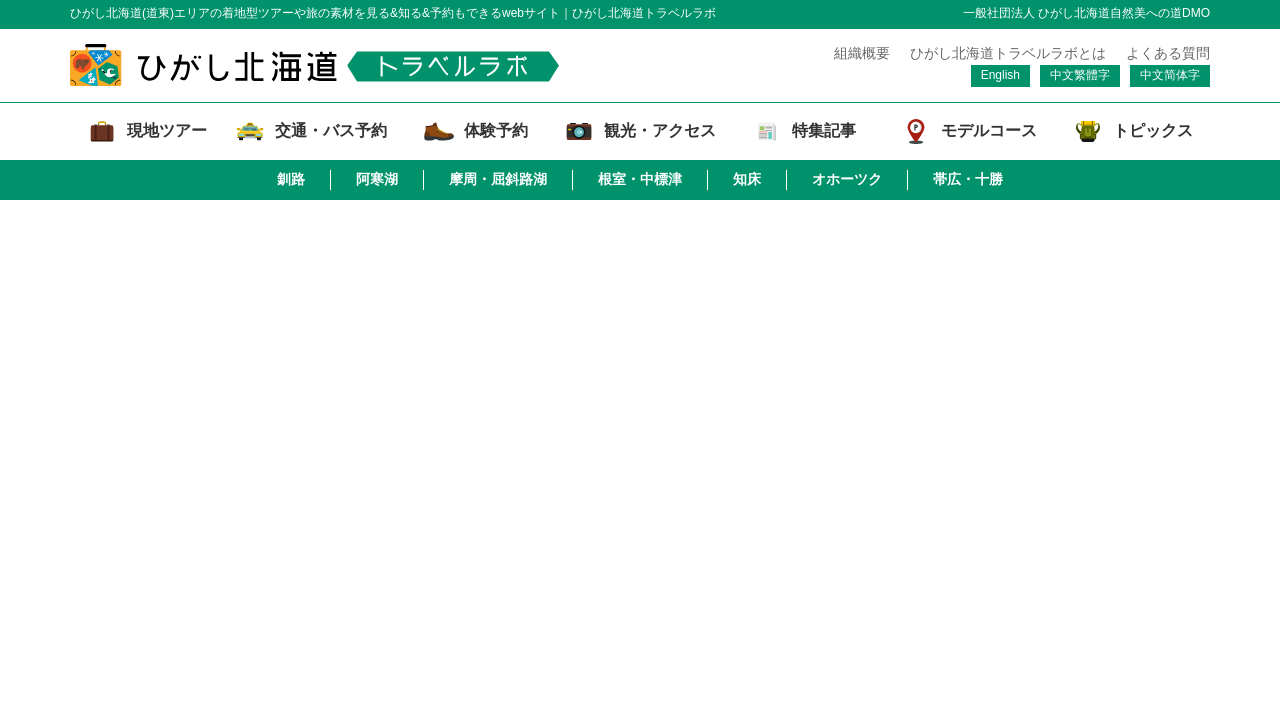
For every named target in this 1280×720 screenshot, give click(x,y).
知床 (747, 179)
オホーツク (847, 179)
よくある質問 (1168, 53)
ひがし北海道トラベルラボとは (1008, 53)
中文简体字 (1170, 75)
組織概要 (862, 53)
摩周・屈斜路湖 (498, 179)
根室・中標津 (640, 179)
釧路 (291, 179)
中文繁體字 (1080, 75)
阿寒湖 (377, 179)
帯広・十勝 (968, 179)
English (1000, 75)
